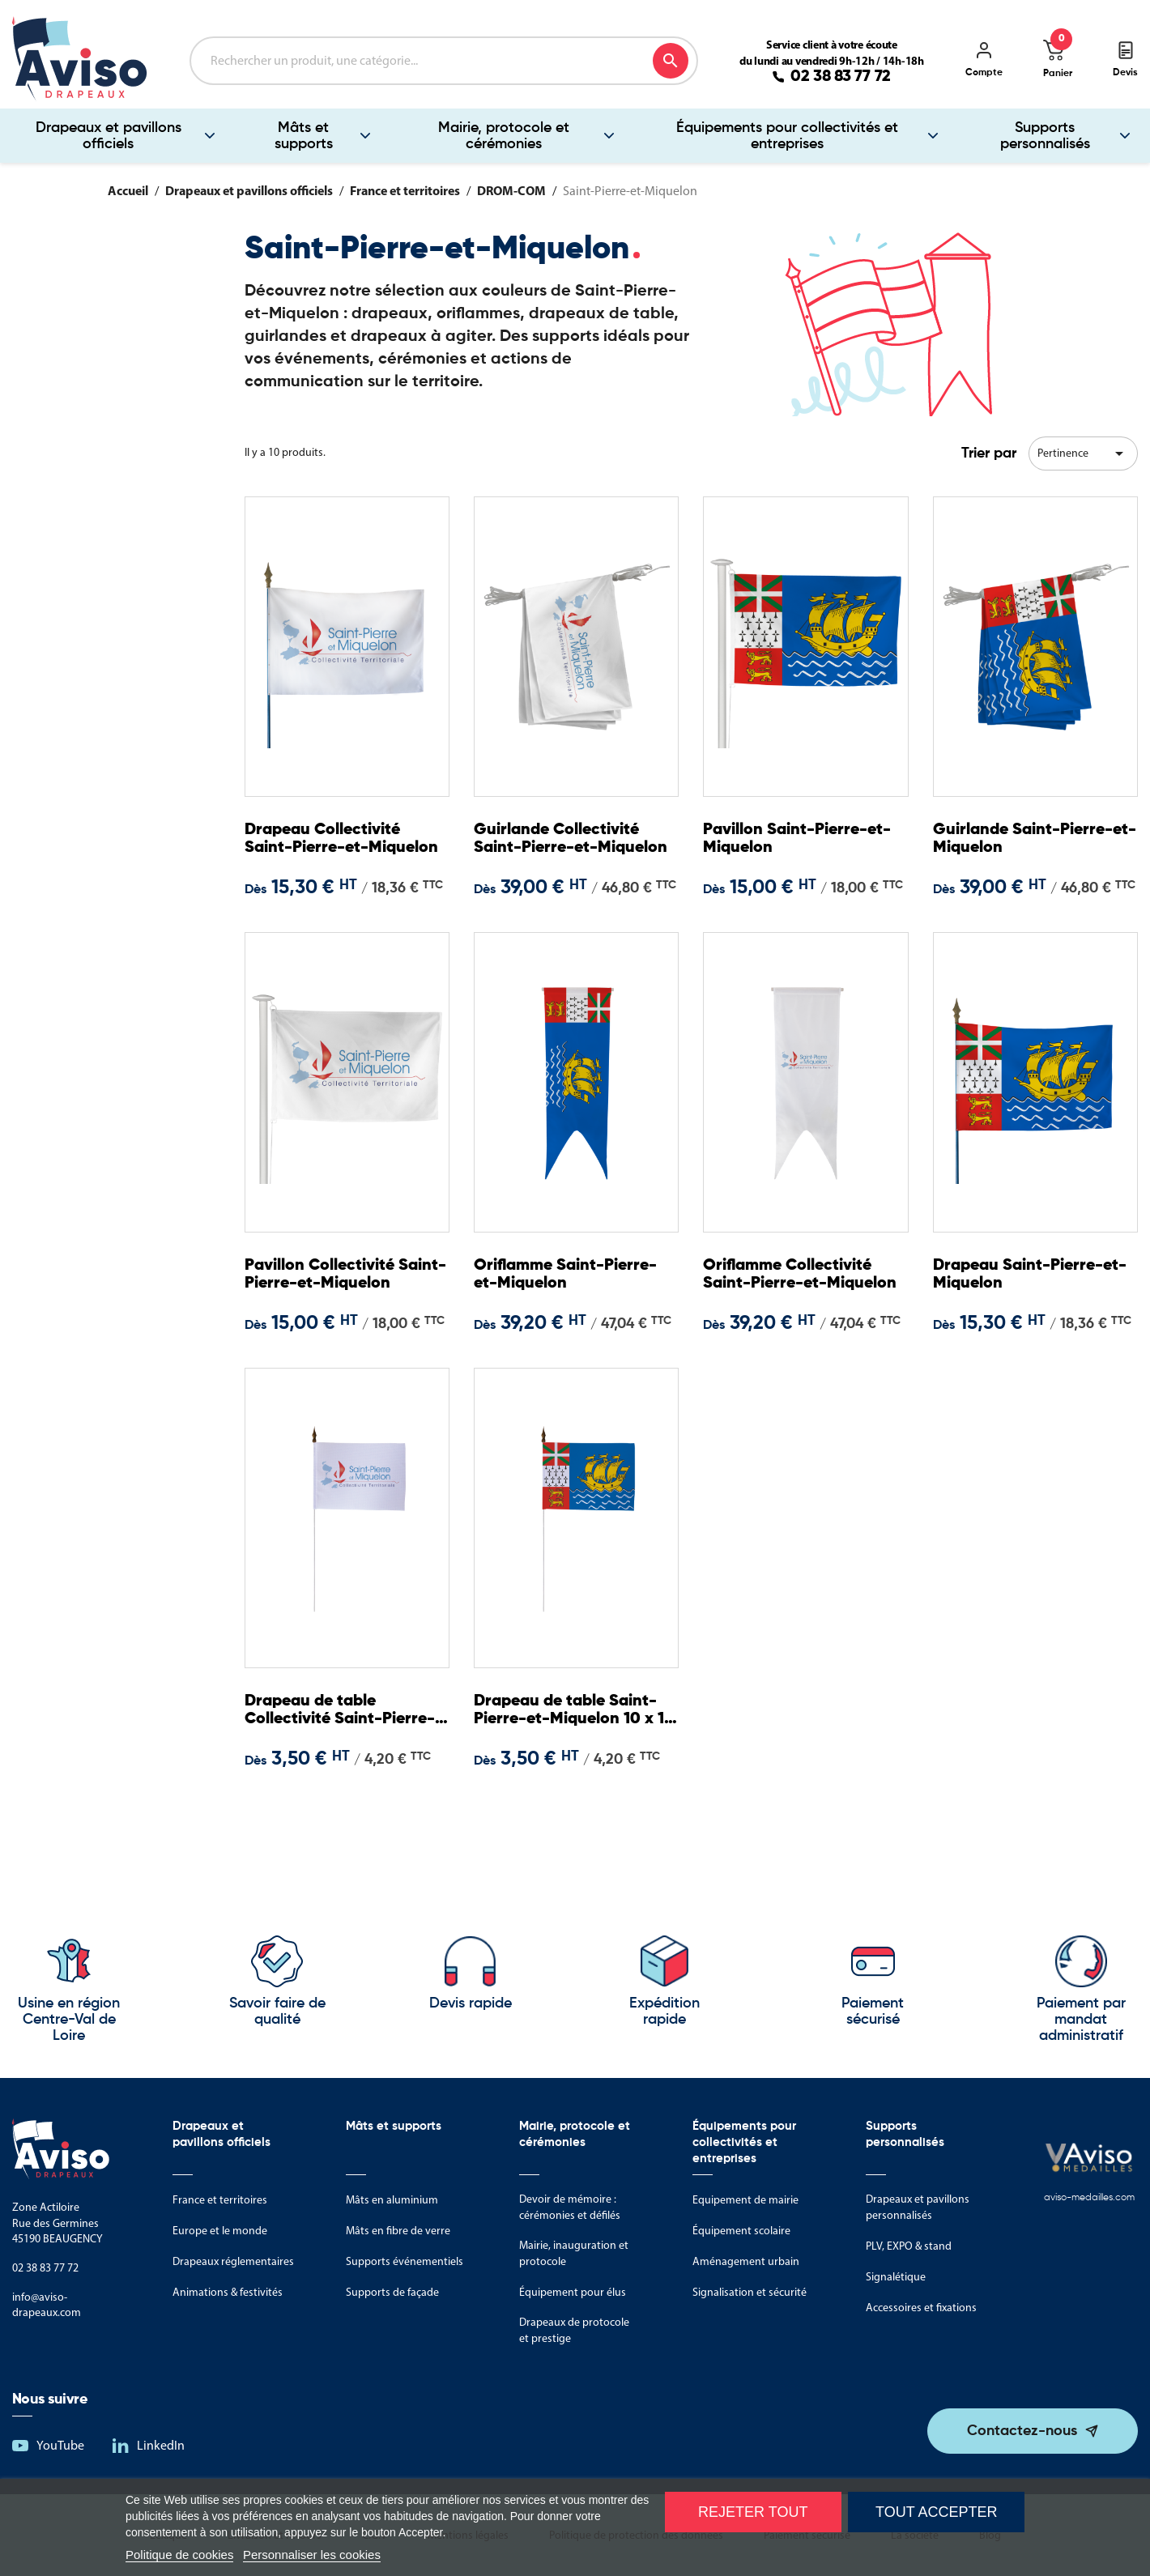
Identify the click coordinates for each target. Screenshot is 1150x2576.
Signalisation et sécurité (749, 2292)
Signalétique (896, 2277)
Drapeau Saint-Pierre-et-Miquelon (1028, 1276)
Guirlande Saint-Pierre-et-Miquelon (1033, 840)
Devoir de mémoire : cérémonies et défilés (569, 2207)
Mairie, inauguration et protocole (573, 2253)
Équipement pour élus (572, 2292)
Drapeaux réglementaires (233, 2261)
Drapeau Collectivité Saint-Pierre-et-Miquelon (333, 841)
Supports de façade (392, 2292)
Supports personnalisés (1045, 136)
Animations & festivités (227, 2292)
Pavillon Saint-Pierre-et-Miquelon (794, 840)
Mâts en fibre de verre (398, 2231)
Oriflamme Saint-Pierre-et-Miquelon (576, 1276)
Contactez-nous (1022, 2431)
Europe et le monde (219, 2231)
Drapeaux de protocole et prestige (574, 2330)
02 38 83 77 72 (840, 77)
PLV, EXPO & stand (909, 2246)
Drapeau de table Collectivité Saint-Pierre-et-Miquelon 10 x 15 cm (344, 1712)
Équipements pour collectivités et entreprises (787, 136)
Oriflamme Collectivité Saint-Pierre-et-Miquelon (798, 1277)
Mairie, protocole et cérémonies (503, 136)
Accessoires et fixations (921, 2307)
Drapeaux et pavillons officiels (108, 136)
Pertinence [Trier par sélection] (1083, 453)
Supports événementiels (404, 2261)
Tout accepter (936, 2512)
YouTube (60, 2445)
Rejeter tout (752, 2512)
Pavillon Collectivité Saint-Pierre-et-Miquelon (329, 1277)
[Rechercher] (444, 60)
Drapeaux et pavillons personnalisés (917, 2207)
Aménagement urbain (745, 2261)
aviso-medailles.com (1089, 2198)
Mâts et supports (304, 136)
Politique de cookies (179, 2554)
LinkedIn (161, 2445)
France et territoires (219, 2200)
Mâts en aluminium (392, 2200)
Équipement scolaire (741, 2231)
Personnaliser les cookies (312, 2554)
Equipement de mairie (745, 2200)
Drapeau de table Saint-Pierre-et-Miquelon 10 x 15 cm (556, 1712)
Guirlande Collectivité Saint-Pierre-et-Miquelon (567, 841)
